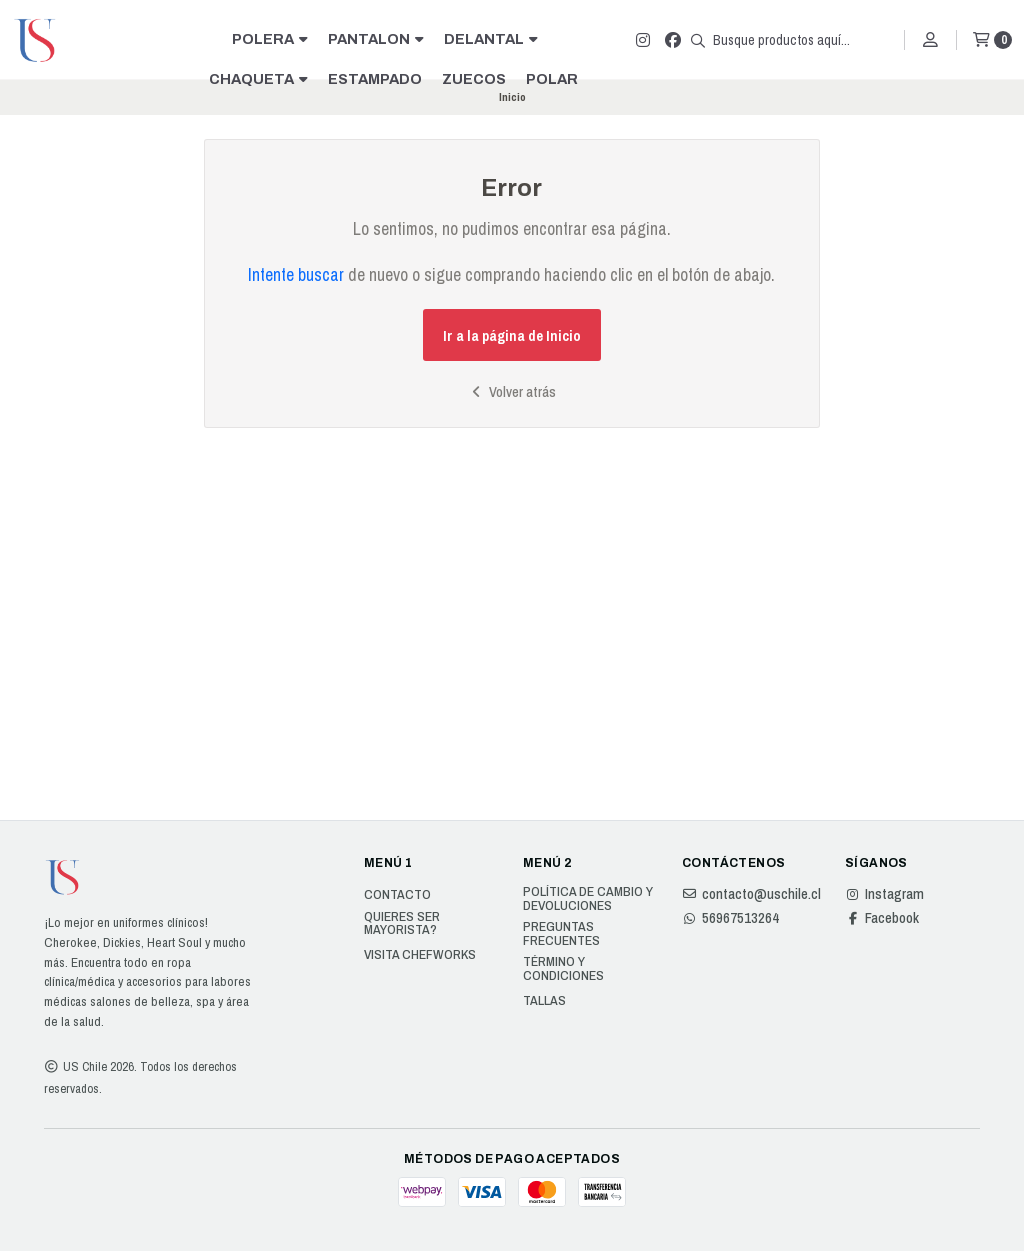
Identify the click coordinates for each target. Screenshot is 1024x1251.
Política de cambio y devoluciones (588, 898)
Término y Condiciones (563, 968)
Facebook (882, 918)
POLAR (552, 79)
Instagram (884, 894)
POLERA (270, 39)
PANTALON (376, 39)
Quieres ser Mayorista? (402, 923)
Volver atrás (512, 391)
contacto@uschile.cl (751, 894)
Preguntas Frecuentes (561, 933)
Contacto (397, 895)
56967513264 (730, 918)
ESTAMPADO (375, 79)
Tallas (544, 1001)
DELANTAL (491, 39)
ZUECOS (474, 79)
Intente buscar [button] (296, 274)
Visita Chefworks (420, 955)
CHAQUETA (258, 79)
